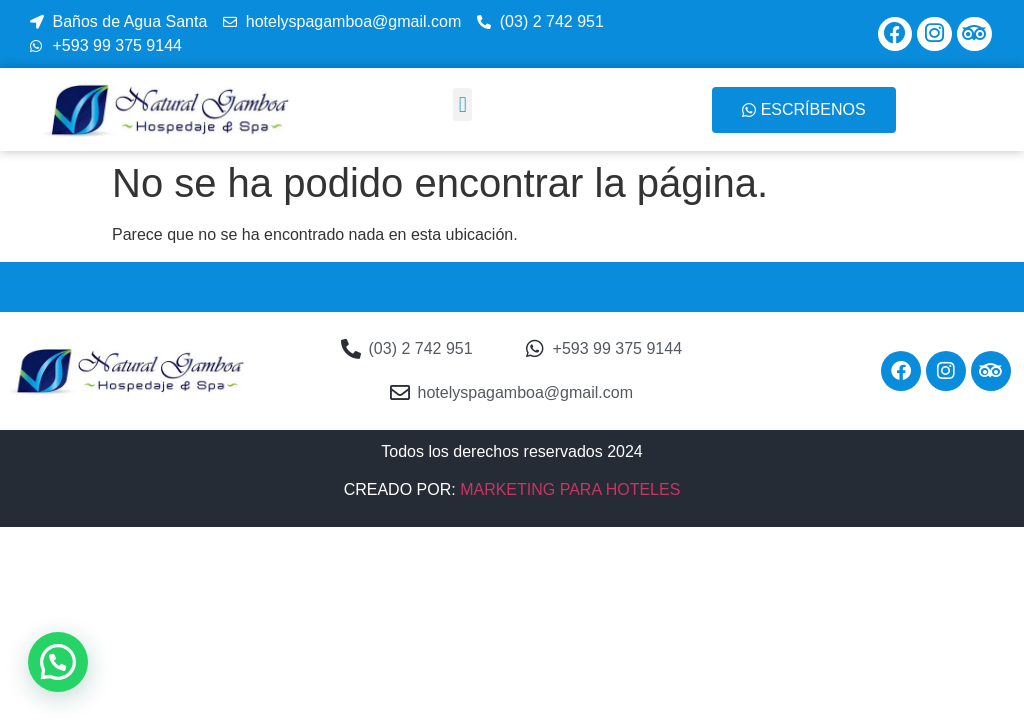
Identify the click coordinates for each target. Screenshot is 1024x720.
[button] (462, 104)
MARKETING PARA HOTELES (570, 489)
